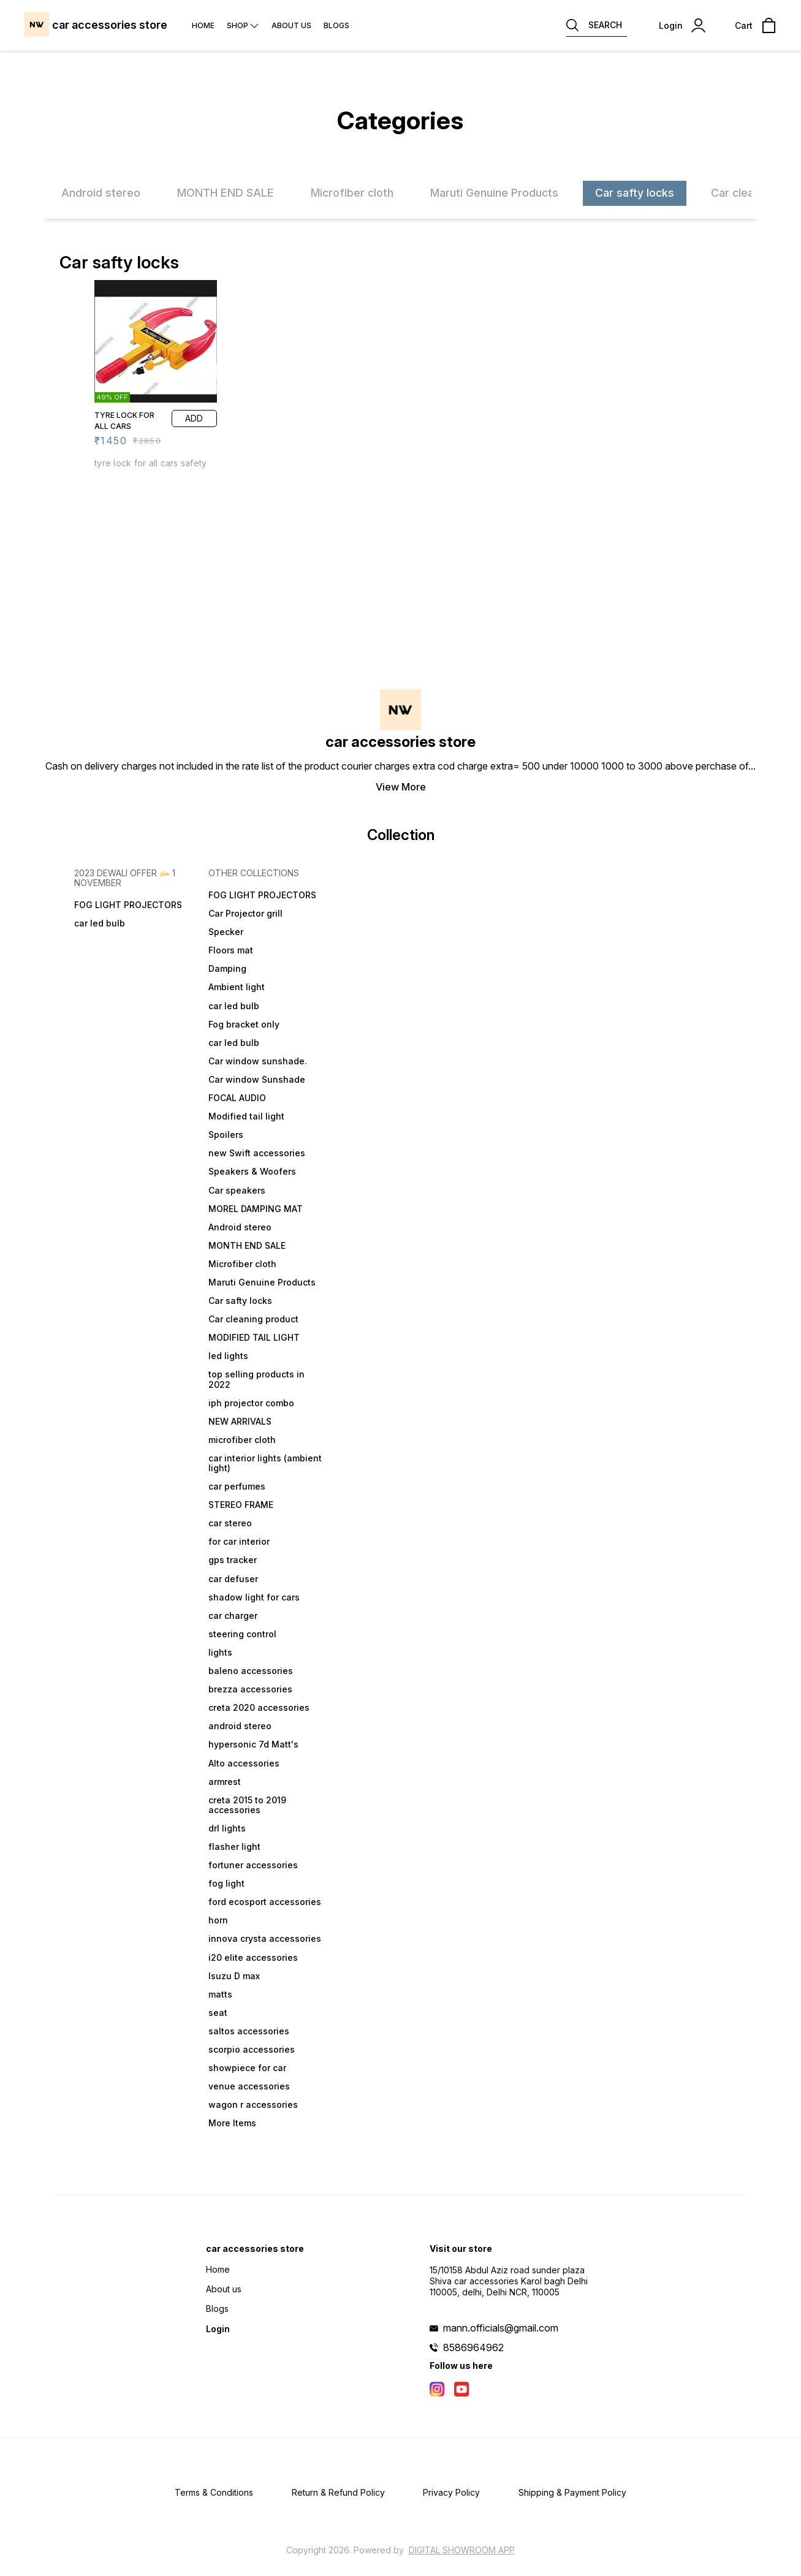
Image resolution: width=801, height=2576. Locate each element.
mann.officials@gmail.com (500, 2327)
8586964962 (473, 2347)
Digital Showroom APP (462, 2550)
